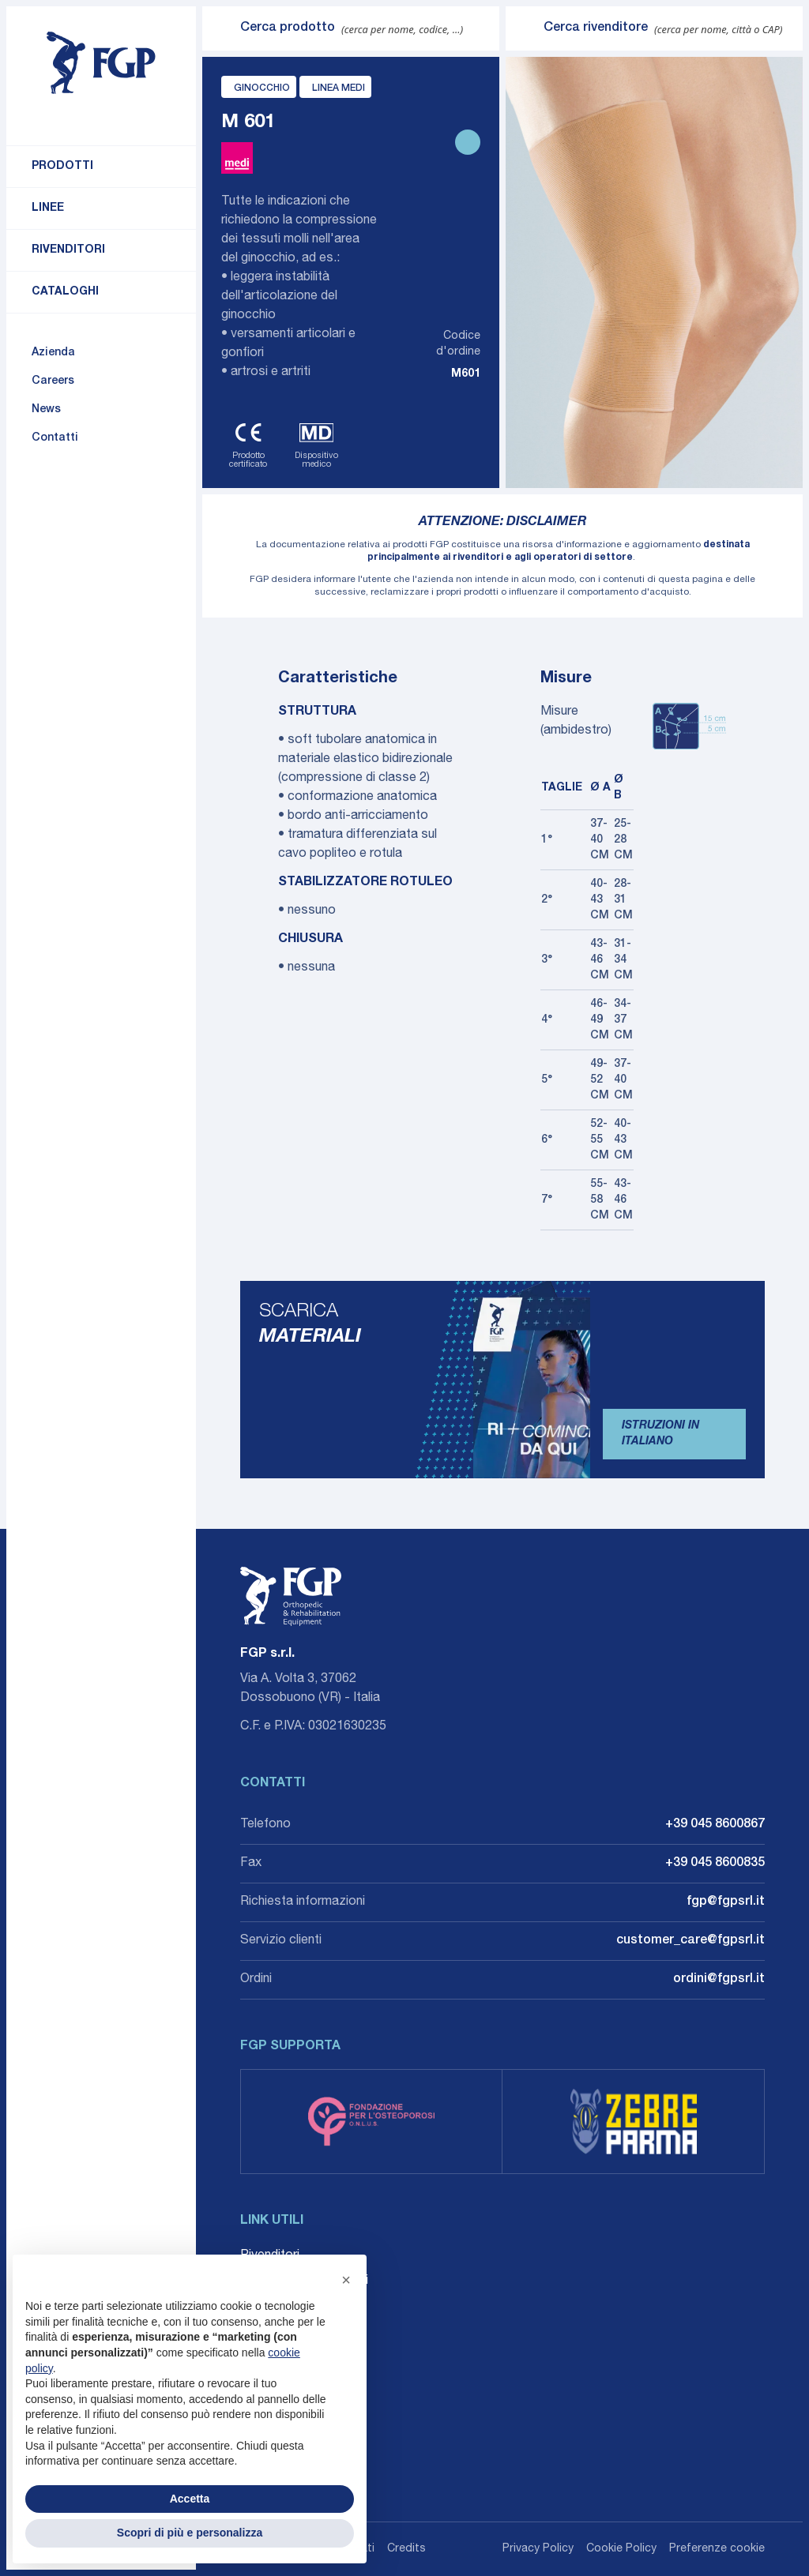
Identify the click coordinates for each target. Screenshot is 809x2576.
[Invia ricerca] (221, 28)
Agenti (258, 2306)
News (46, 409)
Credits (406, 2549)
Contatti (55, 438)
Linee (48, 208)
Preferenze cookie (717, 2549)
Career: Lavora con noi (304, 2281)
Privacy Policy (538, 2549)
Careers (53, 381)
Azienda (53, 353)
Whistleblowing (282, 2332)
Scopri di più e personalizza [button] (189, 2532)
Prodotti (62, 166)
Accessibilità (276, 2357)
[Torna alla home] (101, 63)
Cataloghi (65, 292)
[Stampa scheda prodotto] (467, 142)
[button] (346, 2279)
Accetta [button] (190, 2498)
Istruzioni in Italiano (660, 1434)
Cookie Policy (621, 2549)
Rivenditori (68, 250)
